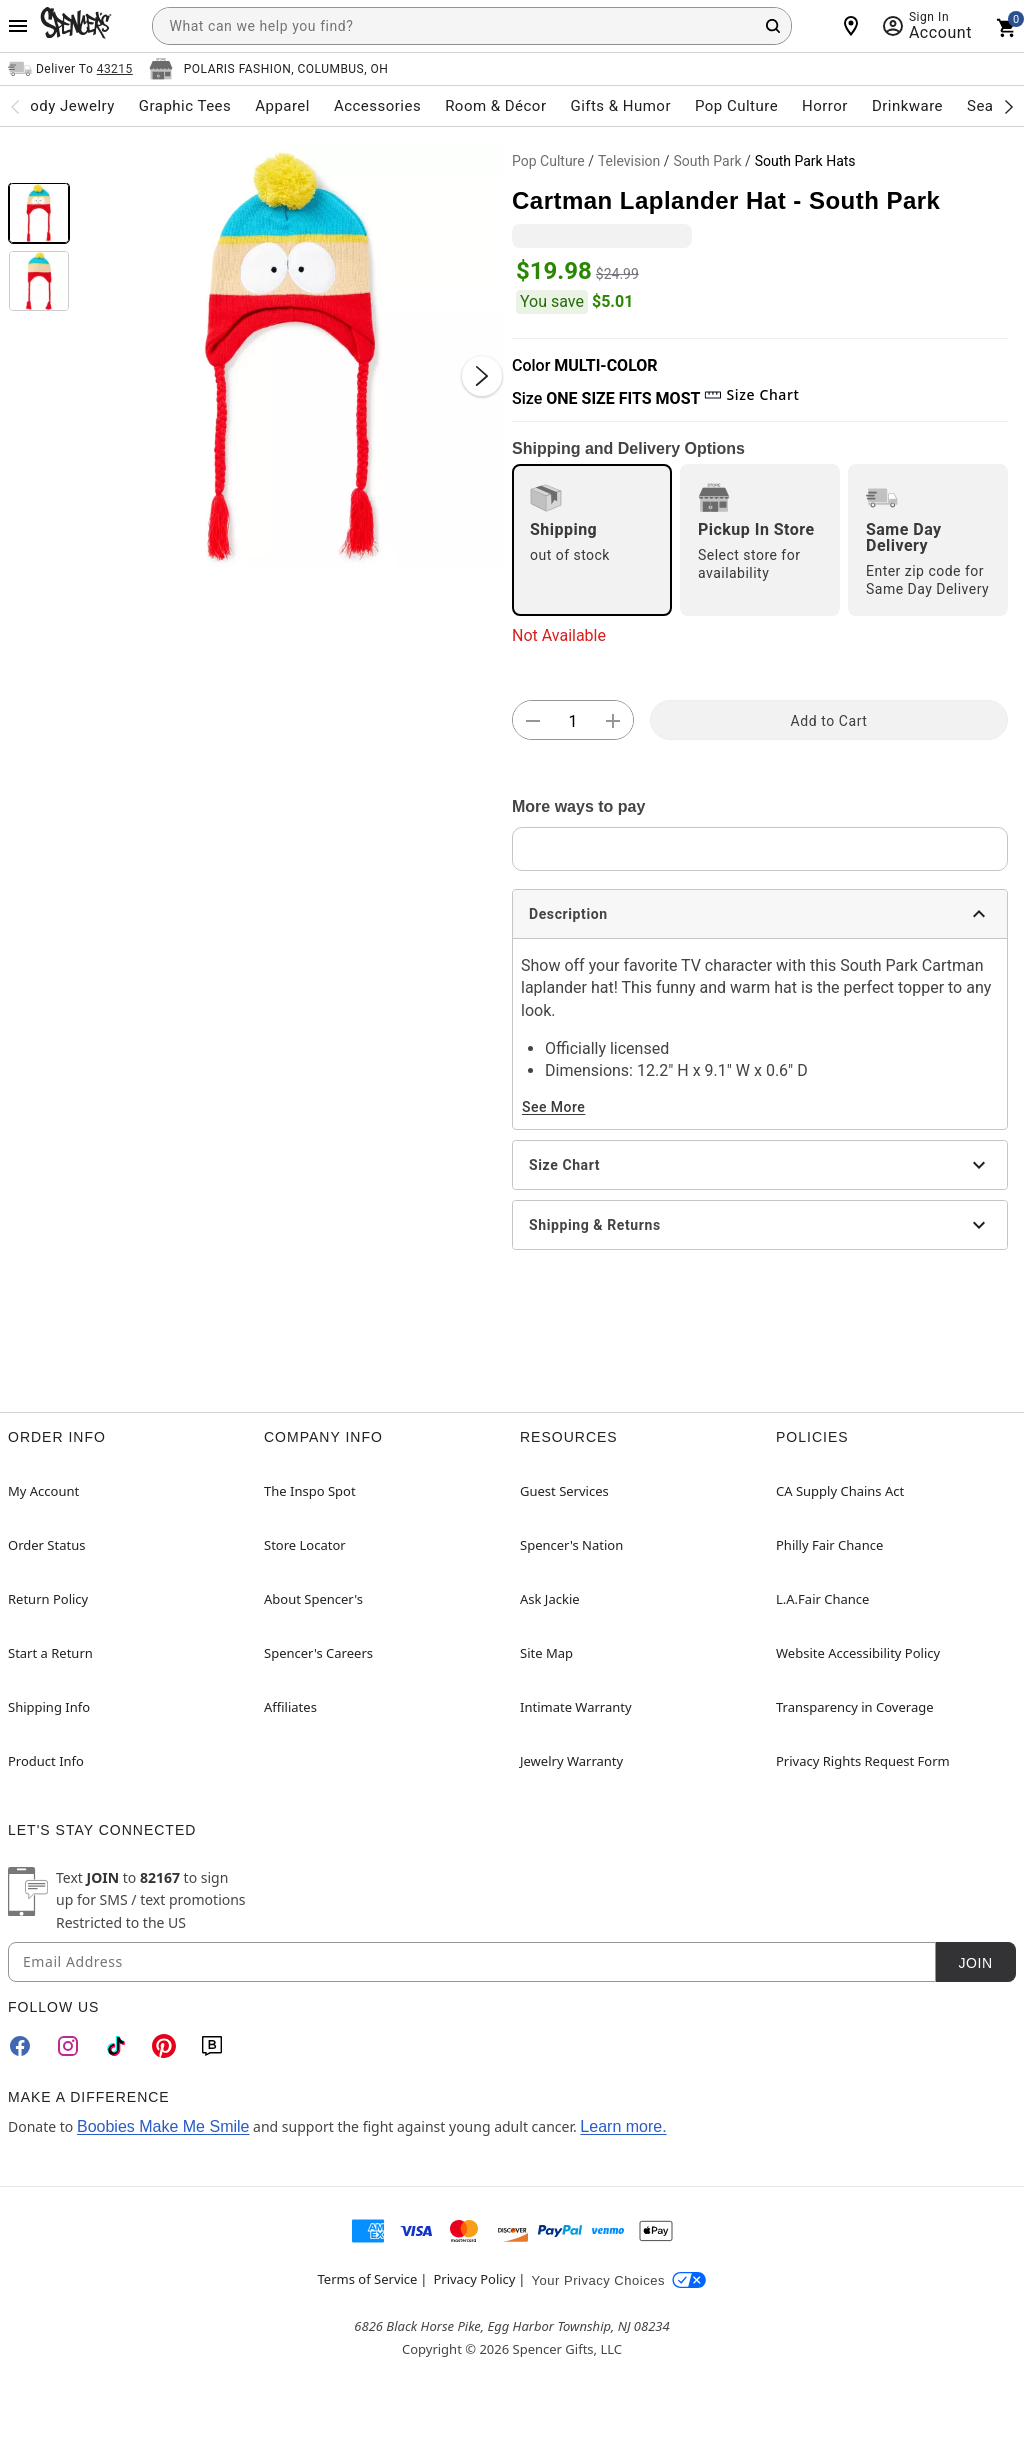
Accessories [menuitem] (377, 106)
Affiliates (290, 1707)
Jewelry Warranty (571, 1761)
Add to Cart (829, 721)
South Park (707, 161)
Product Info (46, 1761)
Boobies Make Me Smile (163, 2126)
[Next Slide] (482, 376)
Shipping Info (49, 1707)
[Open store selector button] (269, 69)
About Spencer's (313, 1599)
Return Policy (48, 1599)
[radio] (592, 540)
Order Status (46, 1545)
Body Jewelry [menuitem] (67, 106)
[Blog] (212, 2046)
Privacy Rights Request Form (863, 1761)
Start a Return (50, 1653)
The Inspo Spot (310, 1491)
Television (629, 161)
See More (553, 1107)
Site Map (546, 1653)
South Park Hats (805, 161)
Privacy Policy (474, 2279)
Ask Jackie (550, 1599)
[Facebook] (20, 2046)
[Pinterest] (164, 2046)
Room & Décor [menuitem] (495, 106)
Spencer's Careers (318, 1653)
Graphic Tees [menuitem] (185, 106)
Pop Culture (548, 161)
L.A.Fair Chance (822, 1599)
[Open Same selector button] (70, 69)
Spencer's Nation (571, 1545)
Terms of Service (368, 2279)
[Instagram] (68, 2046)
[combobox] (472, 26)
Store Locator (305, 1545)
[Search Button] (773, 26)
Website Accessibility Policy (858, 1653)
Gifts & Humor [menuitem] (620, 106)
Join (975, 1963)
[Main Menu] (18, 26)
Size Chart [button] (751, 394)
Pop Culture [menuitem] (736, 106)
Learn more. (623, 2126)
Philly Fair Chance (829, 1545)
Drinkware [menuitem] (907, 106)
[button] (291, 356)
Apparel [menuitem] (282, 106)
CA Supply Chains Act (840, 1491)
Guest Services (564, 1491)
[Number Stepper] (573, 721)
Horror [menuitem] (825, 106)
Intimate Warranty (576, 1707)
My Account (43, 1491)
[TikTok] (116, 2046)
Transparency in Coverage (855, 1707)
